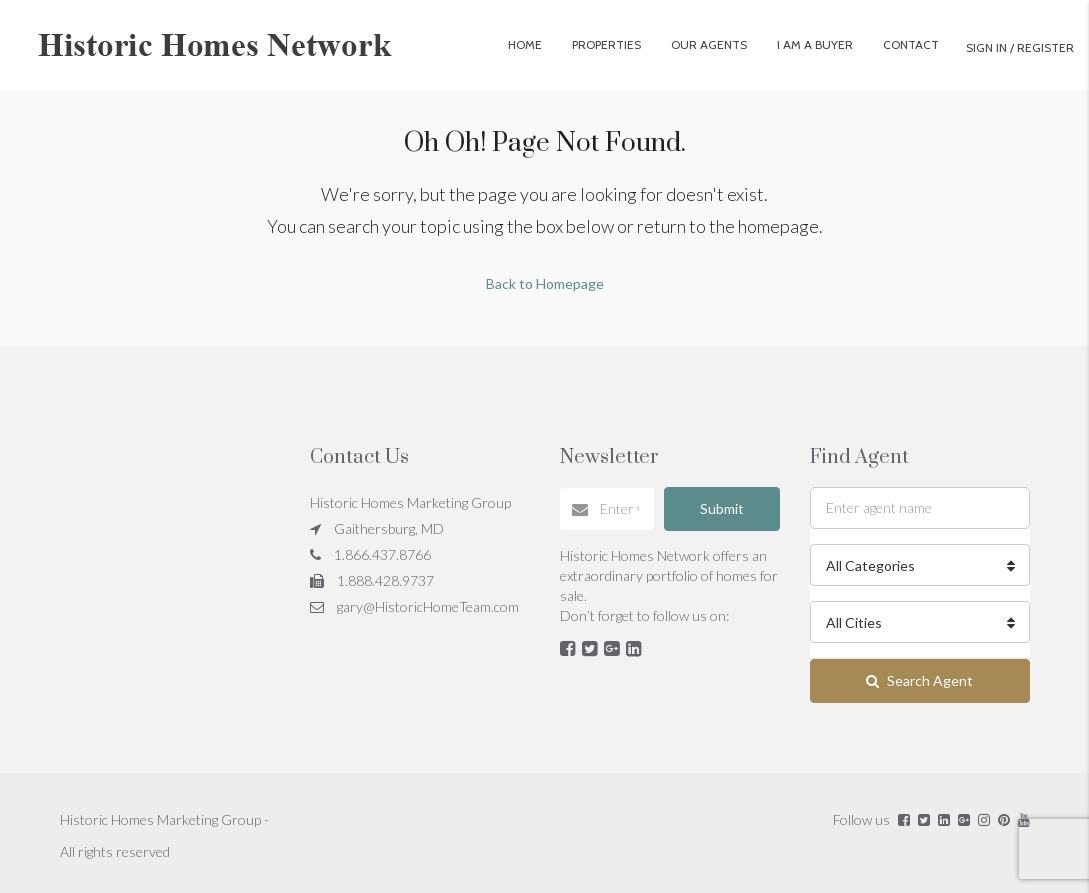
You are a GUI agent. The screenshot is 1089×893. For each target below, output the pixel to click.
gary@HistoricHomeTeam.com (428, 606)
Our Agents (709, 44)
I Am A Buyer (815, 44)
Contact (911, 44)
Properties (606, 44)
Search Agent (919, 680)
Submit (722, 508)
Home (525, 44)
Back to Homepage (545, 283)
